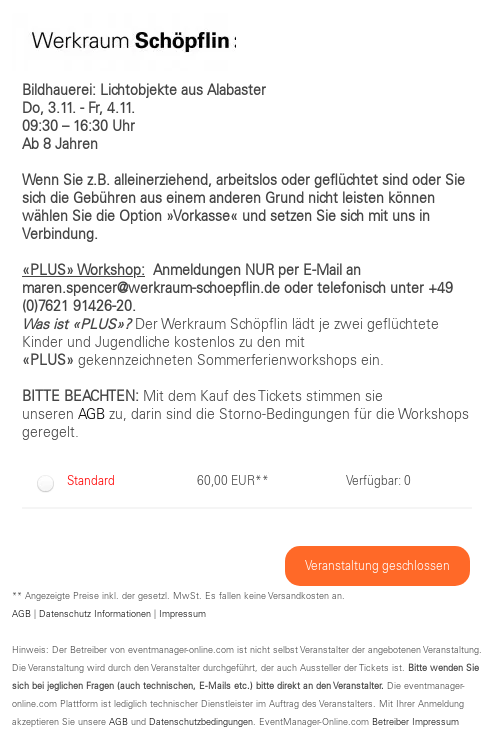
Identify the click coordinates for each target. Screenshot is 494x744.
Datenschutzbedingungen (201, 722)
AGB (21, 614)
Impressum (182, 614)
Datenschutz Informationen (95, 614)
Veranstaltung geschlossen (377, 566)
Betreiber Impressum (415, 722)
